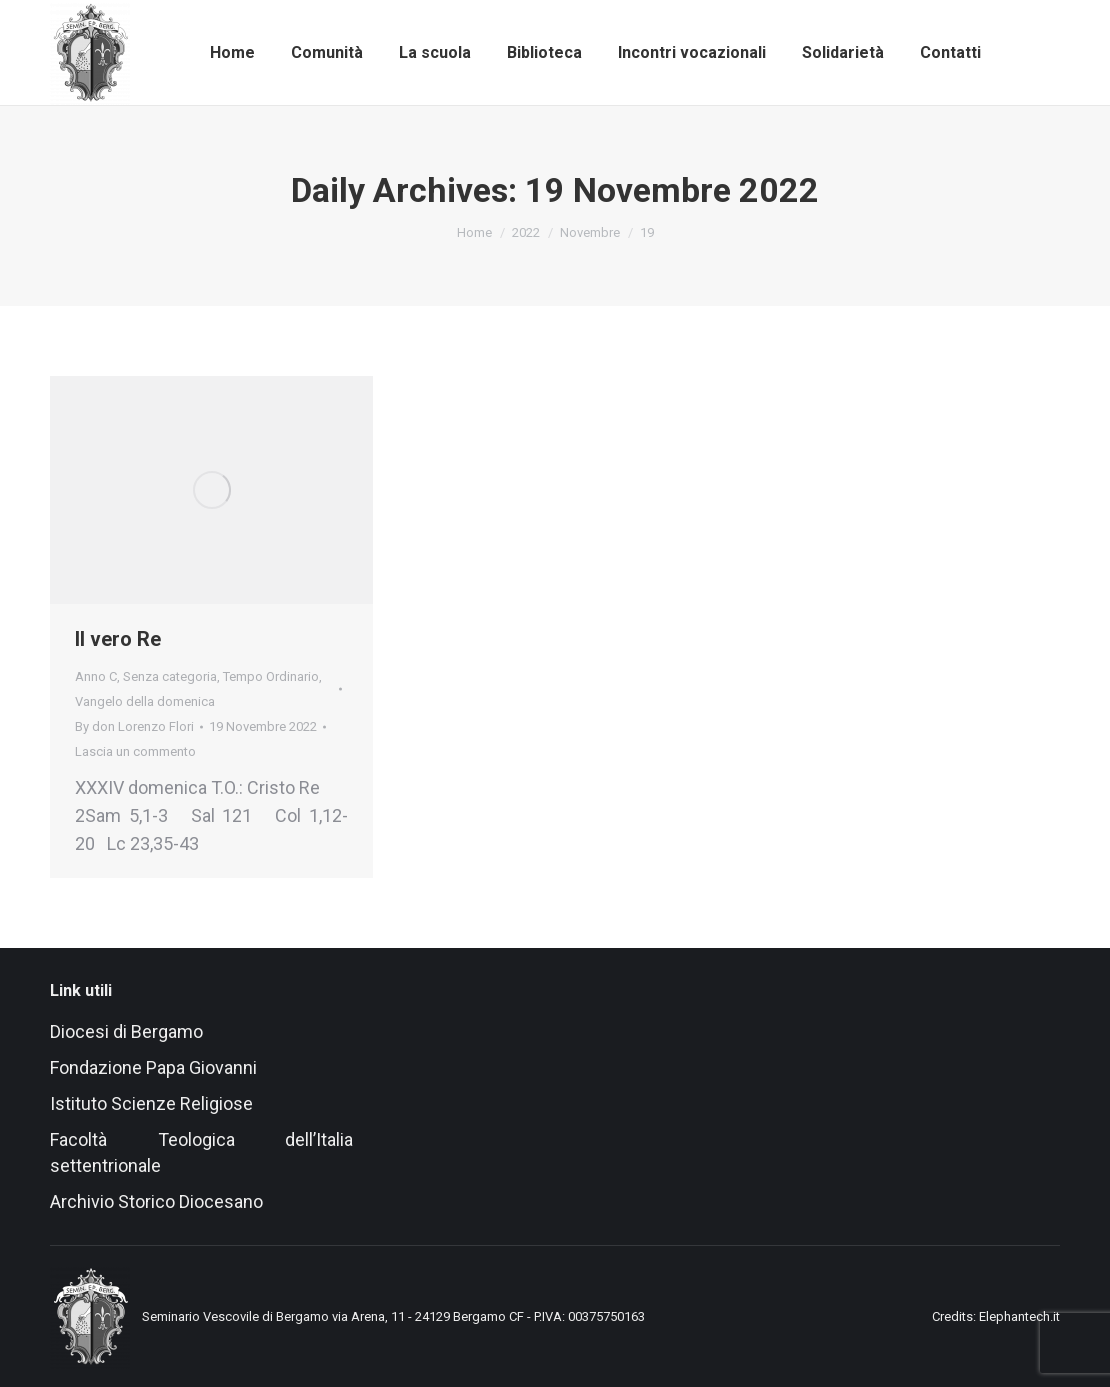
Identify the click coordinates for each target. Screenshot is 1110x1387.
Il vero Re (118, 639)
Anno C (96, 676)
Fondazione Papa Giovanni (153, 1067)
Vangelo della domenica (145, 701)
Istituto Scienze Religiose (153, 1103)
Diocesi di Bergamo (126, 1031)
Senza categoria (170, 676)
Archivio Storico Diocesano (156, 1201)
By (134, 726)
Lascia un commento (135, 751)
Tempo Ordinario (271, 676)
